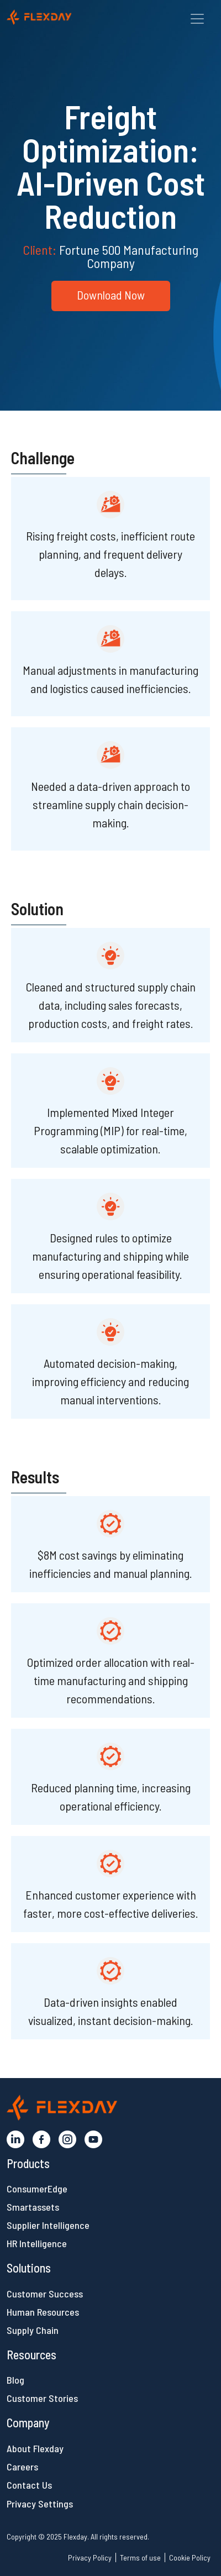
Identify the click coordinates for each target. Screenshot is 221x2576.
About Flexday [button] (35, 2448)
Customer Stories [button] (42, 2398)
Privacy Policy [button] (90, 2557)
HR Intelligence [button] (37, 2243)
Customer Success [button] (45, 2294)
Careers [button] (22, 2466)
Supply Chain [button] (33, 2330)
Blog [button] (15, 2380)
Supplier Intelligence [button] (48, 2225)
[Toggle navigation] (197, 19)
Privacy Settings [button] (40, 2504)
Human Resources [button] (43, 2312)
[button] (65, 16)
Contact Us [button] (29, 2485)
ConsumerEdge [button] (37, 2188)
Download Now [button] (111, 294)
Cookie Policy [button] (190, 2557)
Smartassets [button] (33, 2207)
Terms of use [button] (140, 2557)
